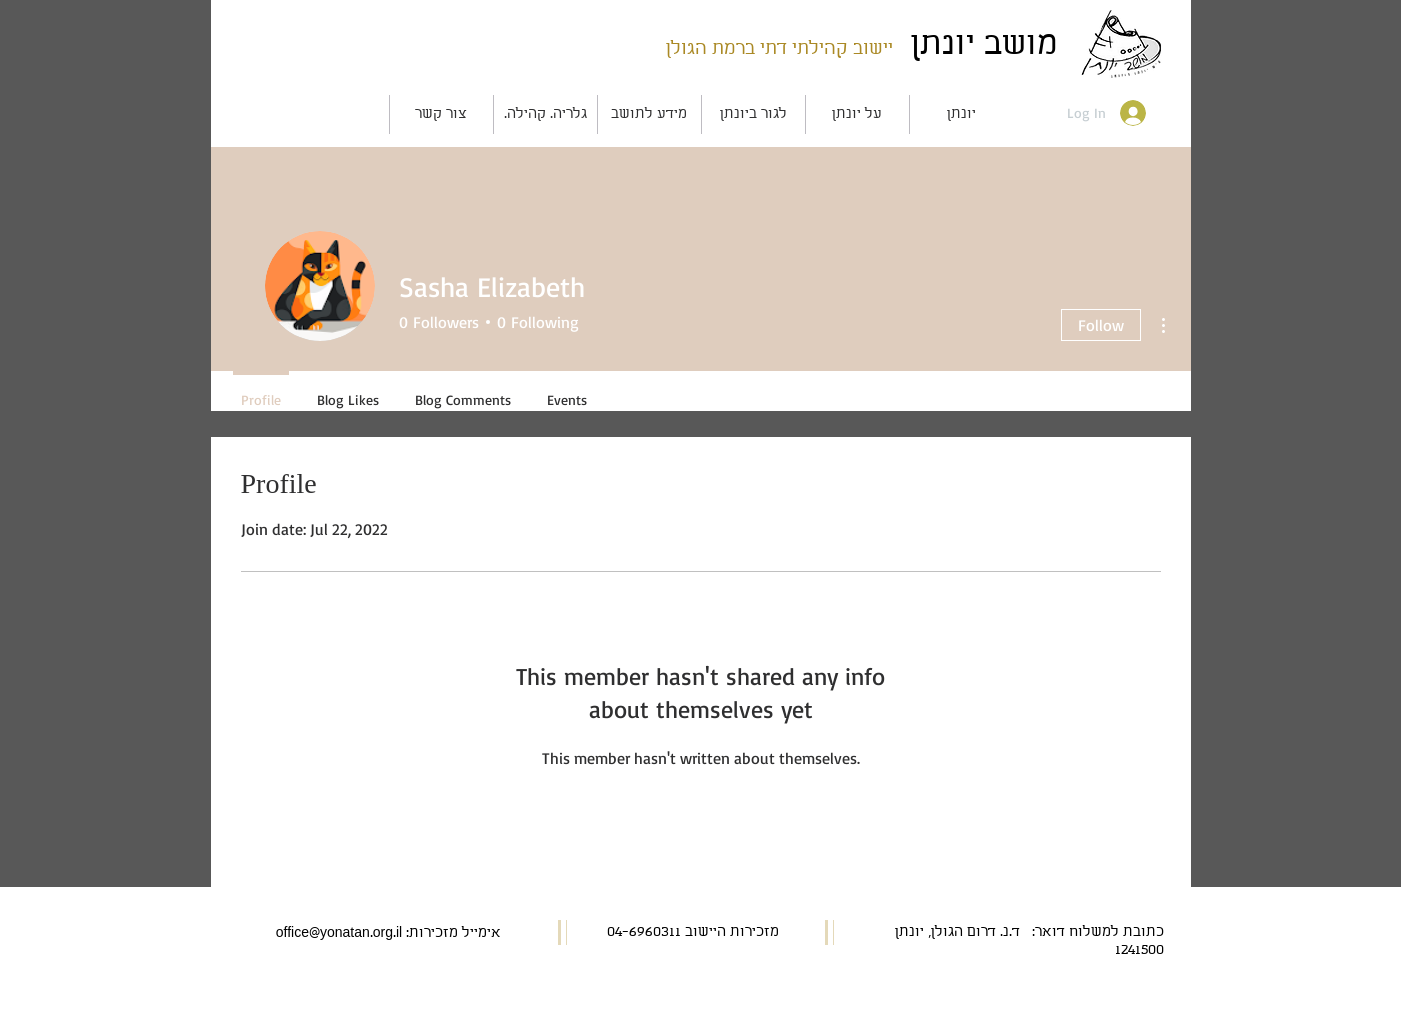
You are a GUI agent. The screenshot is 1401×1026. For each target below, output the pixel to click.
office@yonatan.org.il (339, 933)
